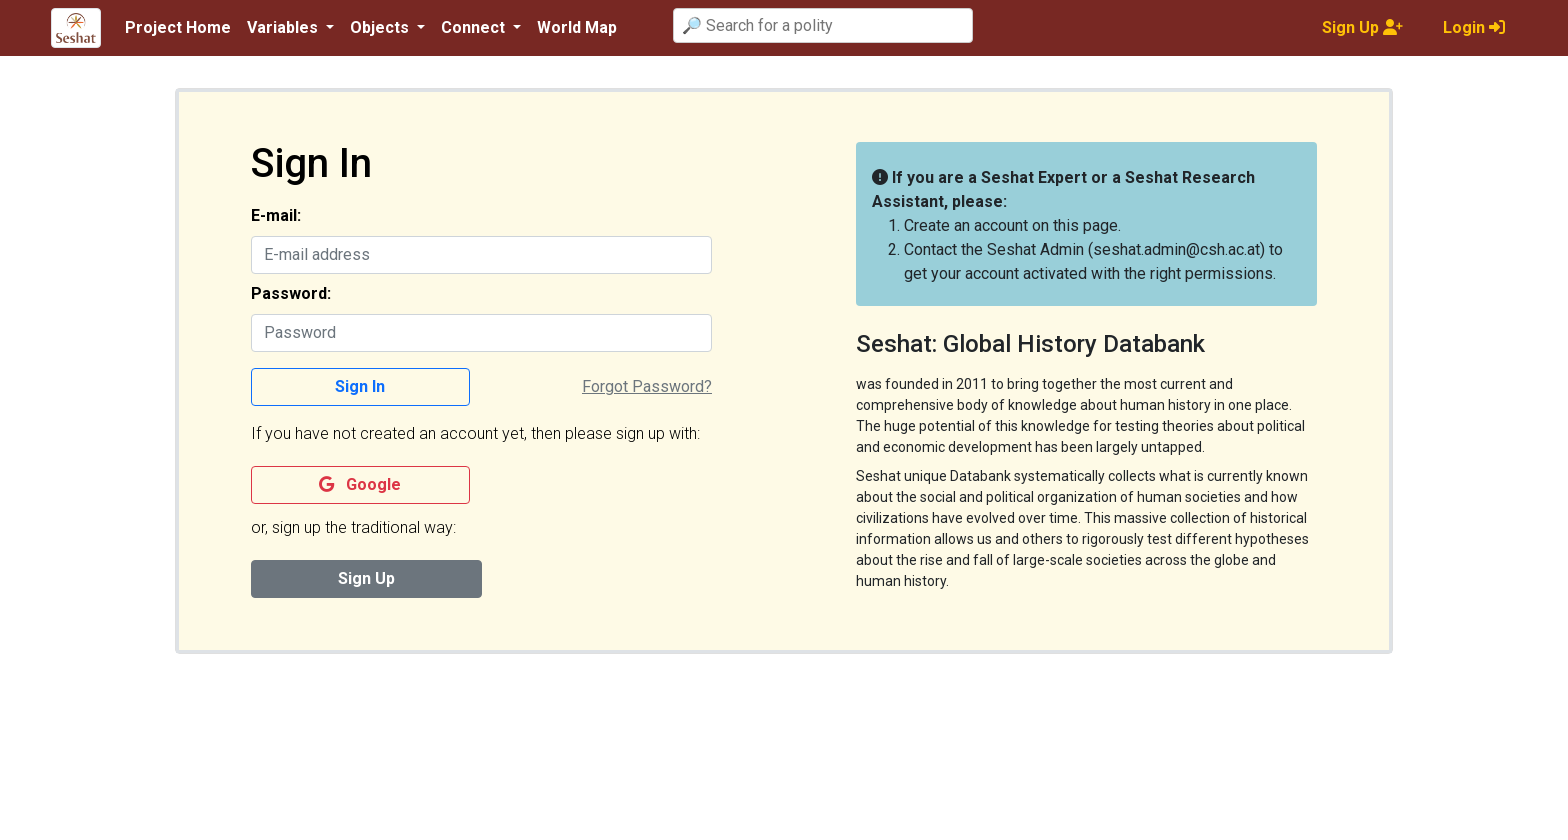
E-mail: (276, 215)
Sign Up (366, 578)
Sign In (360, 386)
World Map (577, 27)
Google (360, 484)
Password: (291, 293)
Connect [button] (475, 27)
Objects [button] (381, 27)
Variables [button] (284, 27)
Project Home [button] (178, 27)
